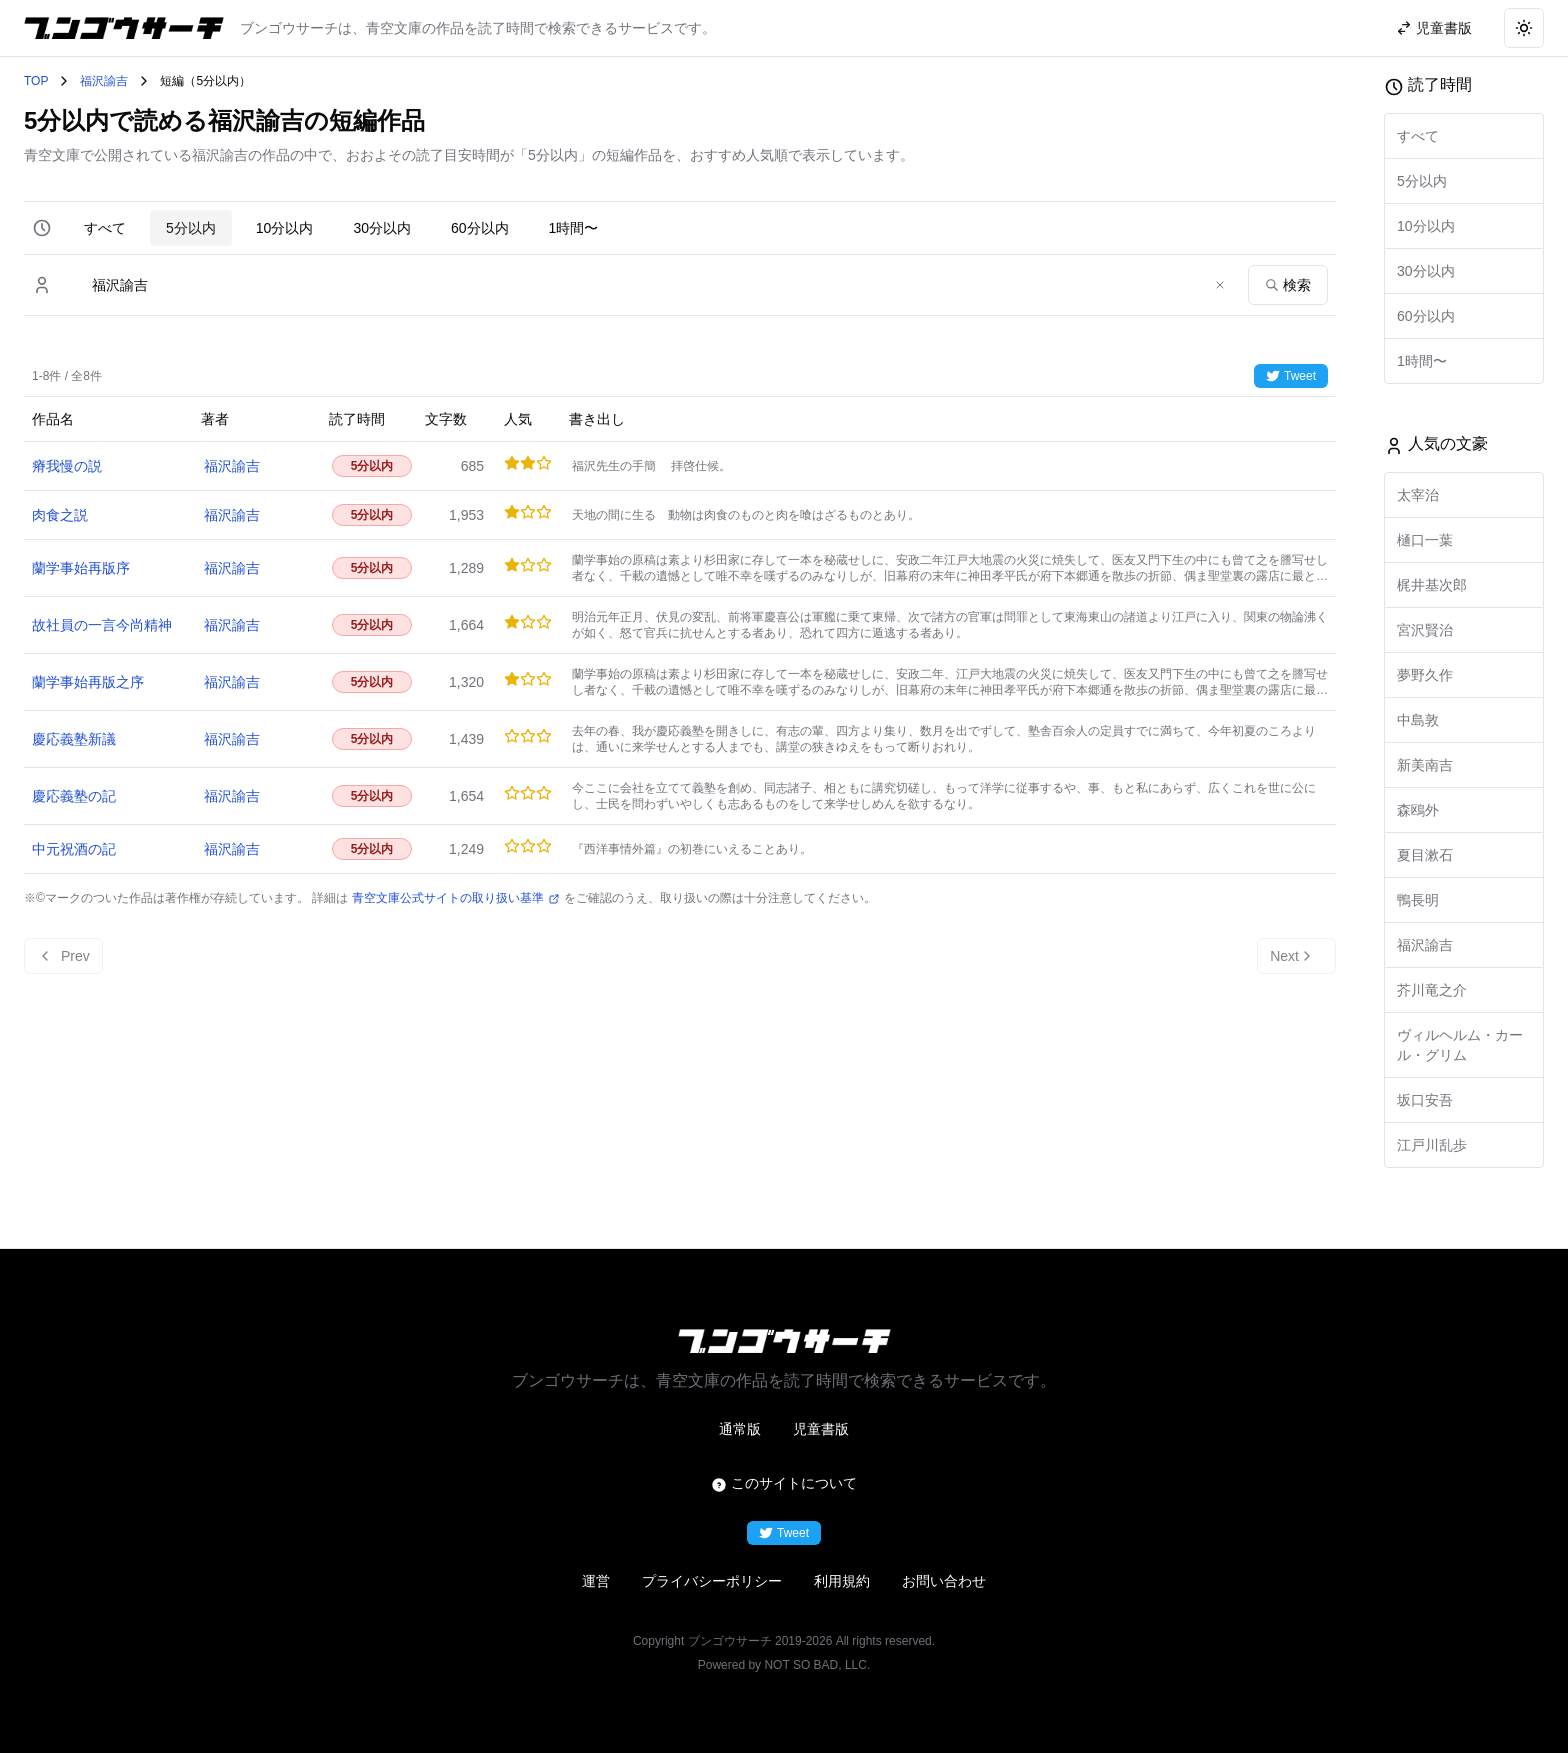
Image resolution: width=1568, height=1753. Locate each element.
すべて (105, 228)
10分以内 (285, 228)
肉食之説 (60, 515)
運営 (596, 1581)
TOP (36, 81)
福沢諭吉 (104, 81)
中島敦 (1418, 720)
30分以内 (382, 228)
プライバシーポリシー (712, 1581)
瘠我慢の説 (67, 466)
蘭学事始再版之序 (88, 682)
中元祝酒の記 (74, 849)
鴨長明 (1418, 900)
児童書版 (821, 1429)
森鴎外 (1418, 810)
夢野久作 (1425, 675)
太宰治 (1418, 495)
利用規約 (842, 1581)
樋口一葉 (1425, 540)
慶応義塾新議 (74, 739)
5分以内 (191, 228)
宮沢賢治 (1425, 630)
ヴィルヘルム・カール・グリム (1460, 1045)
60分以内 (480, 228)
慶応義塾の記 (74, 796)
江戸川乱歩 (1432, 1145)
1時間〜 (574, 228)
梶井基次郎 (1432, 585)
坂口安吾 (1425, 1100)
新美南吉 (1425, 765)
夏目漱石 (1425, 855)
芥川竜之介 (1432, 990)
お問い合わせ (944, 1581)
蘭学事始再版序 (81, 568)
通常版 (740, 1429)
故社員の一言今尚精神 (102, 625)
